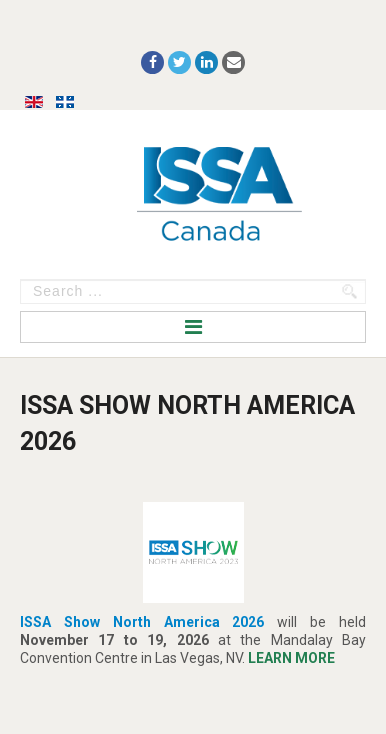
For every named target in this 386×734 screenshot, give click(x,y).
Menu (193, 327)
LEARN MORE (291, 658)
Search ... (20, 279)
